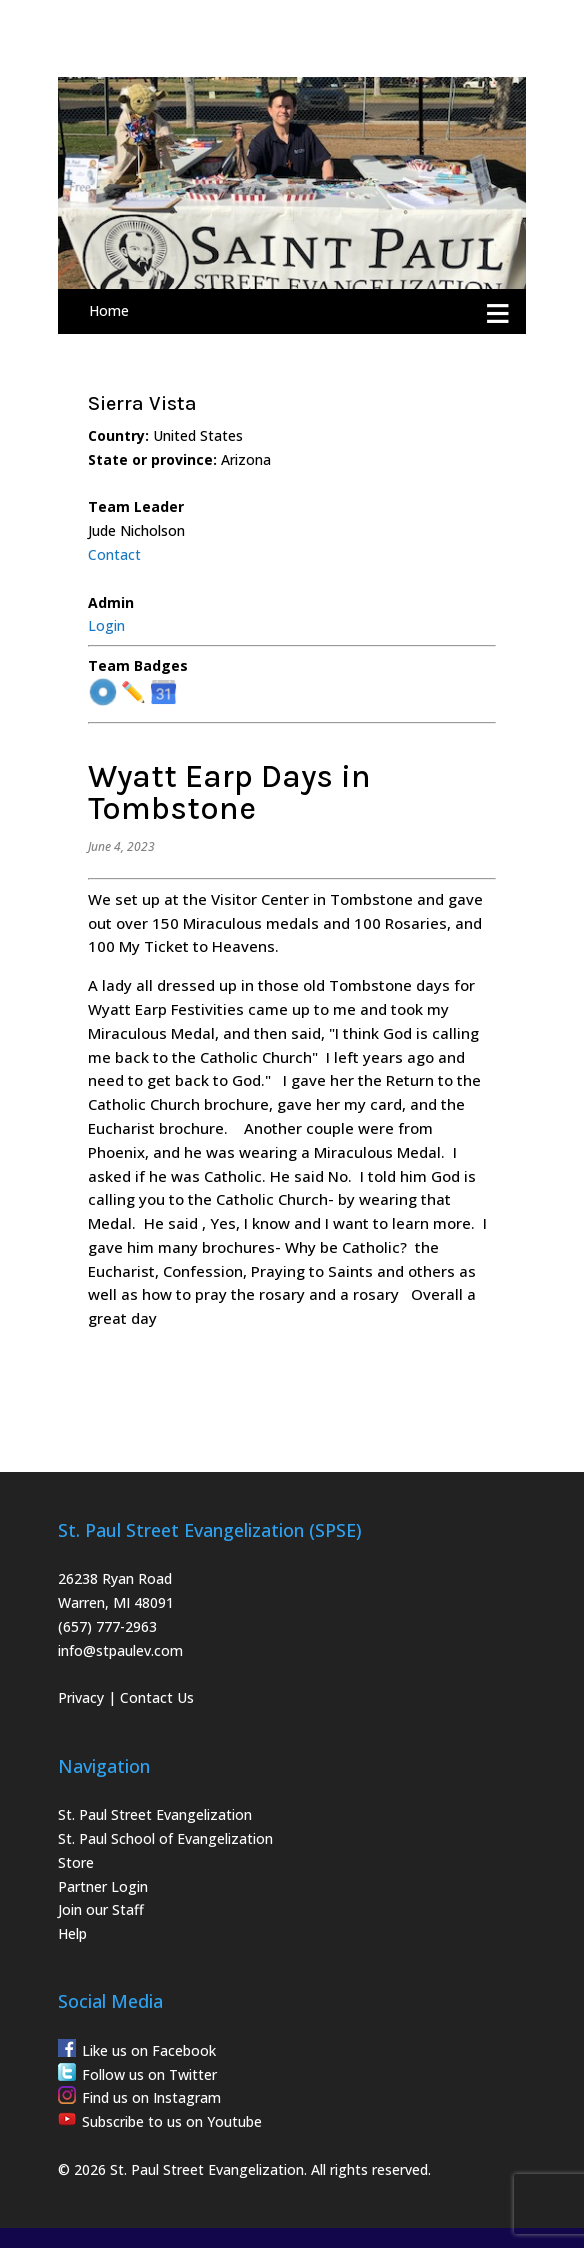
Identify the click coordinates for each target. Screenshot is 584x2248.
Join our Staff (101, 1909)
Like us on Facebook (149, 2050)
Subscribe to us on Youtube (172, 2121)
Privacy (81, 1697)
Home (109, 310)
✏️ (133, 692)
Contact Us (157, 1697)
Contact (114, 554)
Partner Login (103, 1886)
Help (72, 1933)
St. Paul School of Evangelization (165, 1838)
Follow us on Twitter (149, 2074)
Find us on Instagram (151, 2097)
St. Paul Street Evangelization (155, 1814)
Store (76, 1862)
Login (106, 625)
